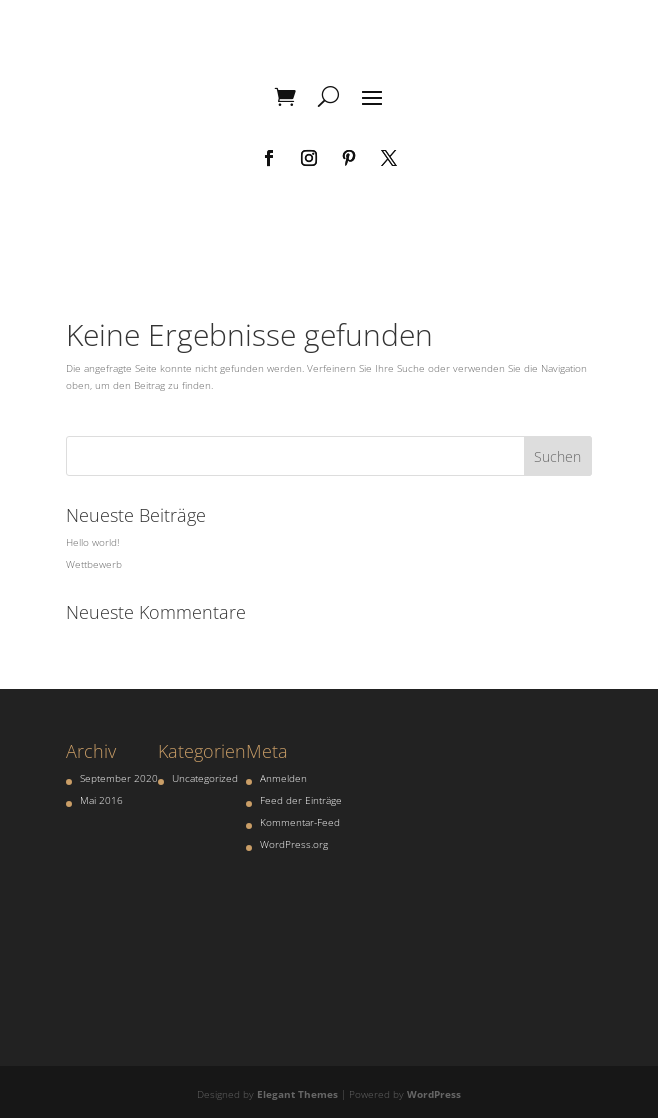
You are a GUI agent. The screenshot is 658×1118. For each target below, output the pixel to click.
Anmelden (283, 778)
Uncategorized (205, 778)
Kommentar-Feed (300, 822)
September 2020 (119, 778)
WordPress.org (294, 844)
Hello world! (92, 542)
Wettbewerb (94, 564)
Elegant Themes (297, 1094)
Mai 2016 (101, 800)
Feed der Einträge (301, 800)
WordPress (434, 1094)
